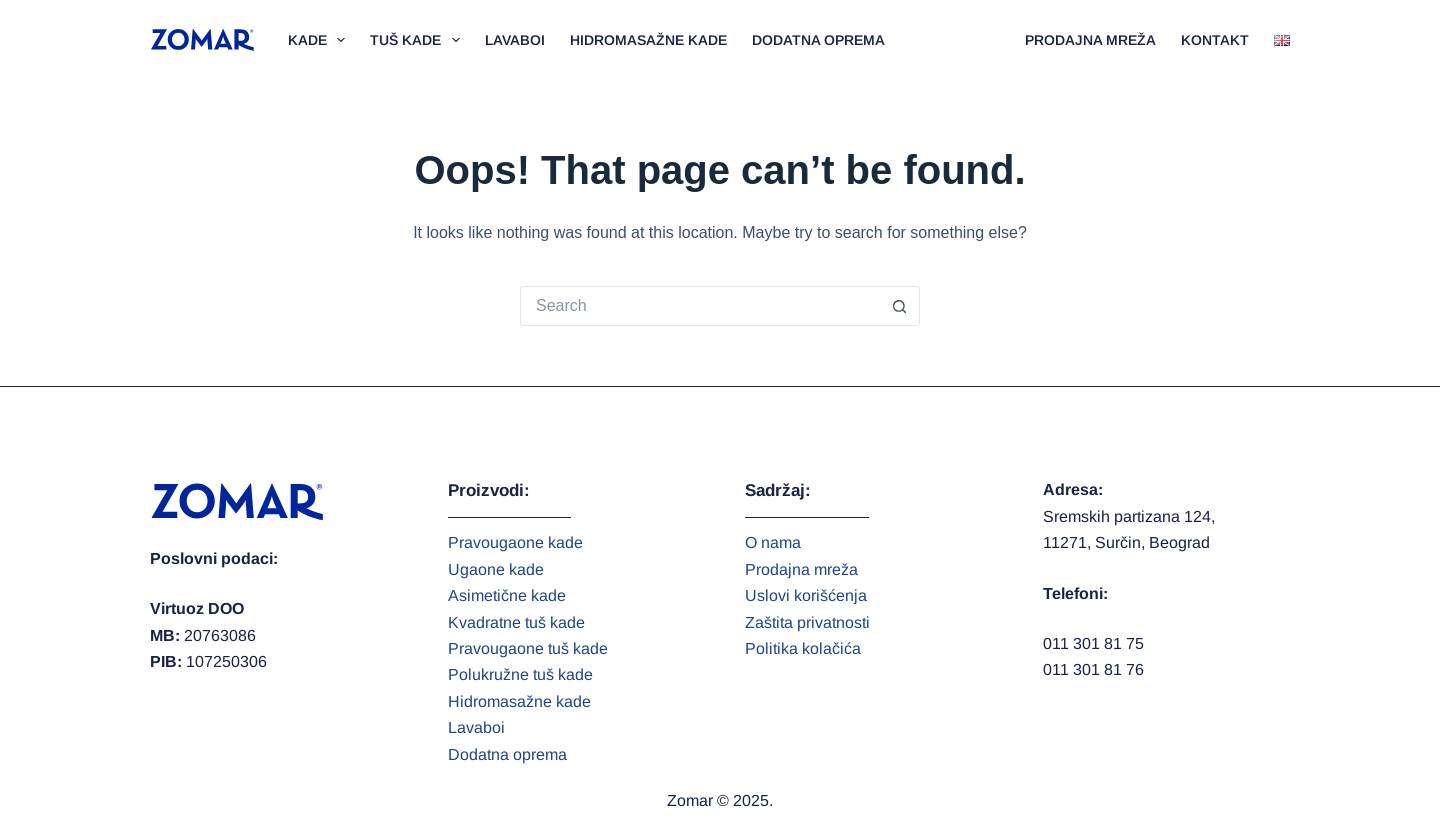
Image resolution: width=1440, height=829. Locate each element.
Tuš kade (419, 40)
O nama (773, 542)
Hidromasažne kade (648, 40)
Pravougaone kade (515, 542)
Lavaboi (515, 40)
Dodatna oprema (818, 40)
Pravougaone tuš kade (528, 648)
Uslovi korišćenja (806, 595)
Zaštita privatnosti (807, 622)
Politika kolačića (803, 648)
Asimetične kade (507, 595)
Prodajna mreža (1090, 40)
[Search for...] (700, 306)
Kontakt (1215, 40)
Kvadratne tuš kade (516, 622)
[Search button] (900, 306)
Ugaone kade (496, 569)
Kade (321, 40)
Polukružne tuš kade (520, 674)
